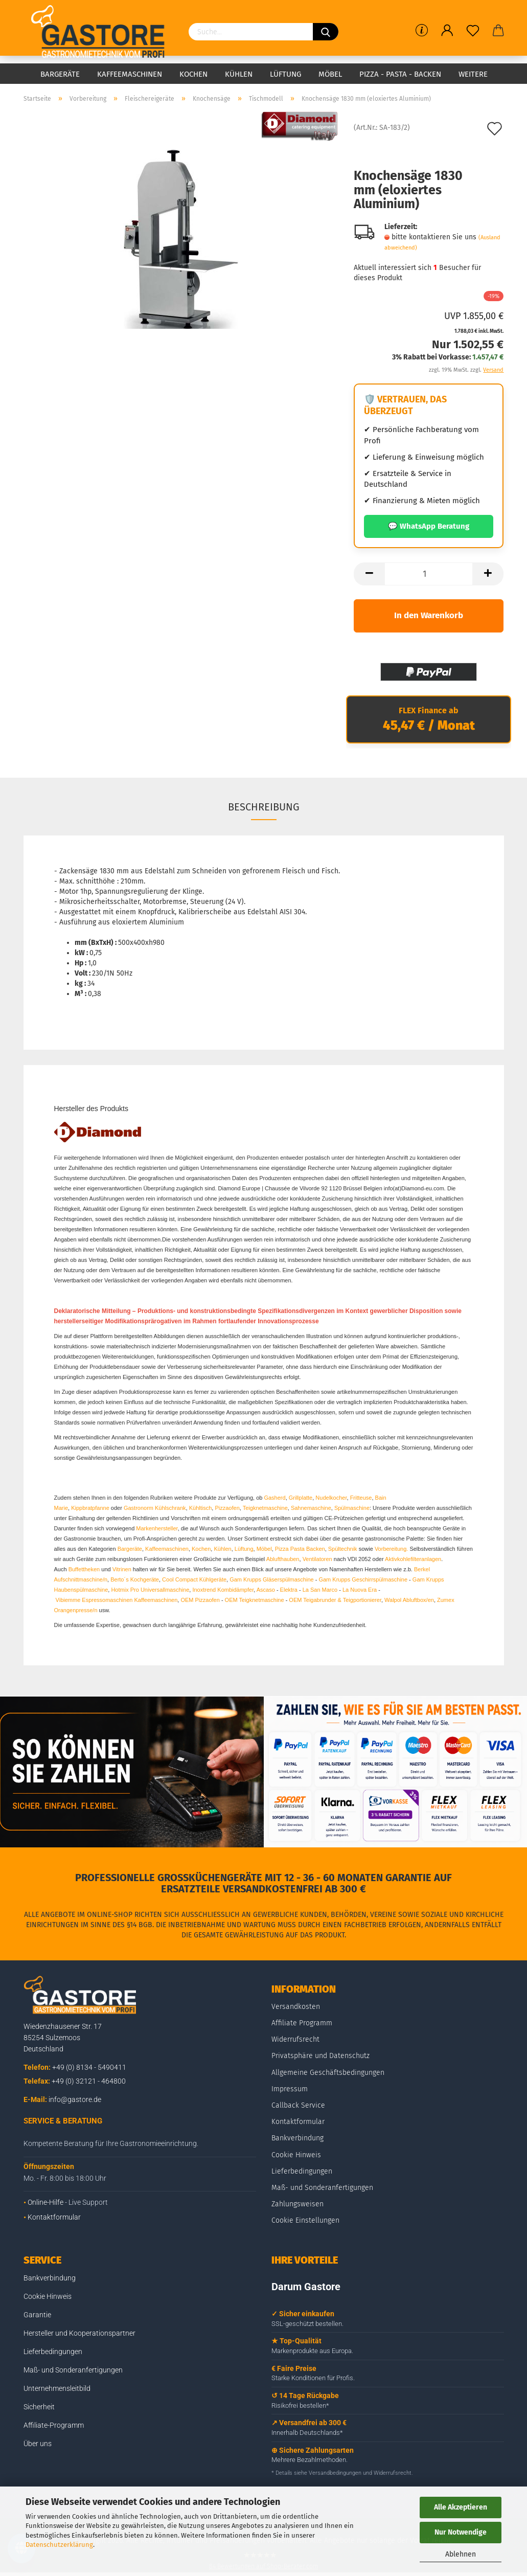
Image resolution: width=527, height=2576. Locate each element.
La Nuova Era (359, 1590)
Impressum (289, 2089)
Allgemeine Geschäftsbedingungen (327, 2072)
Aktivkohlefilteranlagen (413, 1559)
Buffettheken (84, 1569)
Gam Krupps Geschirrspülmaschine (362, 1579)
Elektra (288, 1590)
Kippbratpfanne (90, 1508)
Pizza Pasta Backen (300, 1549)
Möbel (330, 74)
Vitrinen (121, 1569)
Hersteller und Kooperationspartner (79, 2333)
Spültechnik (342, 1549)
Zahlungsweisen (297, 2204)
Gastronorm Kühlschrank (155, 1508)
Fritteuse (361, 1498)
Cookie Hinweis (296, 2155)
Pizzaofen (227, 1508)
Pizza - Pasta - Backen (400, 74)
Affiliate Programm (301, 2023)
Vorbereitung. (392, 1549)
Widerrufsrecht (295, 2039)
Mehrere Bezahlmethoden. (309, 2460)
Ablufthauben (283, 1559)
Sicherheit (39, 2407)
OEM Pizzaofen (199, 1600)
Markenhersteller (156, 1528)
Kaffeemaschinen (129, 74)
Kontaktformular (54, 2217)
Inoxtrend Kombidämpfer (223, 1590)
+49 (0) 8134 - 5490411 (89, 2067)
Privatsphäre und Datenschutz (320, 2055)
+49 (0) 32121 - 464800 (89, 2081)
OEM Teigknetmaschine (254, 1600)
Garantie (37, 2315)
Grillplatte (300, 1498)
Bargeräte (60, 74)
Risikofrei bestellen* (300, 2405)
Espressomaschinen (107, 1600)
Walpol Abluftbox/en (409, 1600)
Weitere (473, 74)
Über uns (38, 2443)
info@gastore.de (75, 2099)
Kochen (193, 74)
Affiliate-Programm (54, 2425)
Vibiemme (68, 1600)
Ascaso (266, 1590)
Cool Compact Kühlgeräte (194, 1579)
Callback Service (298, 2105)
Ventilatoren (317, 1559)
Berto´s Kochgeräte (134, 1579)
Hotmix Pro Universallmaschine (150, 1590)
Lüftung (285, 74)
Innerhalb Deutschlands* (307, 2432)
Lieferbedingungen (301, 2171)
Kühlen (239, 74)
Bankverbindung (297, 2138)
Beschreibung (264, 807)
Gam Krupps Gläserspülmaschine (271, 1579)
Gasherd (274, 1498)
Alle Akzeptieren (460, 2507)
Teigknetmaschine (265, 1508)
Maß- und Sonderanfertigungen (322, 2187)
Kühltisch (200, 1508)
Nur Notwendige (460, 2532)
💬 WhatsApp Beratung (428, 526)
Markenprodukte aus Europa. (312, 2351)
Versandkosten (295, 2006)
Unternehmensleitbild (57, 2388)
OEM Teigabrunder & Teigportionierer (335, 1600)
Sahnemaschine (311, 1508)
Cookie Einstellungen (305, 2220)
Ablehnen (460, 2554)
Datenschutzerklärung (59, 2544)
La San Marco (320, 1590)
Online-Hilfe (45, 2202)
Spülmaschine (352, 1508)
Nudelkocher (331, 1498)
